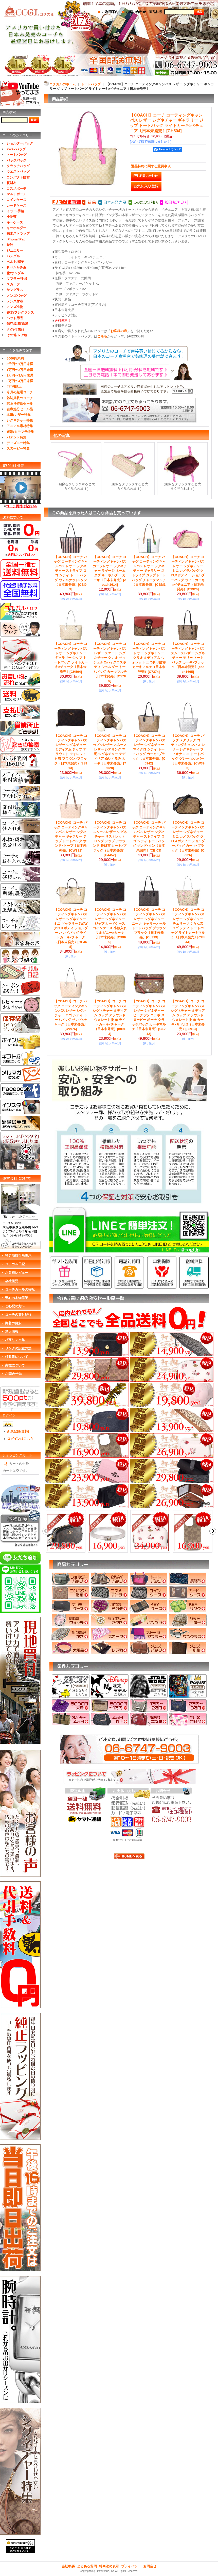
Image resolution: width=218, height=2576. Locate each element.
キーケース (15, 222)
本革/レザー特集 (19, 415)
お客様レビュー (16, 1273)
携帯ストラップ (18, 233)
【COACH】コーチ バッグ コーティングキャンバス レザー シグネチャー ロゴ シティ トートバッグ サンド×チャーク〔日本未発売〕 (71, 1015)
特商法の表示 (109, 2566)
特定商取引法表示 (18, 1256)
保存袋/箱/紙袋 (17, 323)
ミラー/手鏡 (15, 211)
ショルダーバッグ (20, 143)
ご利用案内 (110, 12)
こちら (102, 336)
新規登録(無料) (18, 1431)
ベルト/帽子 (15, 262)
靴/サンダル (15, 273)
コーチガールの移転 (20, 1289)
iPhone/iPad (16, 239)
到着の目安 (13, 1323)
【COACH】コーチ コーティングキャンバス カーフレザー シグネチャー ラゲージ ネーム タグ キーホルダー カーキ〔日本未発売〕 (110, 570)
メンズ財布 (15, 301)
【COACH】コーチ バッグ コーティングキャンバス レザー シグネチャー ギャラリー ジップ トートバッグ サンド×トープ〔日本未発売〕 (71, 836)
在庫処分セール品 (20, 409)
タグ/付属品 (15, 329)
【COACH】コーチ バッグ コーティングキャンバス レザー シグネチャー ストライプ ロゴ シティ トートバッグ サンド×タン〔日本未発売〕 (149, 836)
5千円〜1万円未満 (20, 364)
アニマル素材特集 (20, 426)
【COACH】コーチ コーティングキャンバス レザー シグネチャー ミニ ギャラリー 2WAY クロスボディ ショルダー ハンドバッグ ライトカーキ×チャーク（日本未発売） (71, 928)
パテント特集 (16, 437)
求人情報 (11, 1331)
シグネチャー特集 (20, 420)
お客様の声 (119, 331)
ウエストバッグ (18, 171)
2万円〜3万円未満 (20, 375)
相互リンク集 (15, 1340)
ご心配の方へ (15, 1306)
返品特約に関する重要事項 (151, 166)
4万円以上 (14, 386)
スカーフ (13, 284)
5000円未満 (15, 358)
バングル (13, 256)
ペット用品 (15, 318)
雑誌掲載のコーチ (20, 398)
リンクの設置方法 (18, 1348)
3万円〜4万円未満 (20, 381)
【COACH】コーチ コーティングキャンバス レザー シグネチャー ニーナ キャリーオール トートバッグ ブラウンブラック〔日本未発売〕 (149, 923)
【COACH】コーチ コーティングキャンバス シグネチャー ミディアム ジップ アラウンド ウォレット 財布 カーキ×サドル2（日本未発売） (188, 1015)
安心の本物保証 (16, 1298)
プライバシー (131, 2566)
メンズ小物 (15, 307)
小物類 (11, 217)
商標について (15, 1365)
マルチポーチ (16, 194)
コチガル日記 (15, 1264)
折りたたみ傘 (16, 267)
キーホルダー (16, 228)
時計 (10, 245)
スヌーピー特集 (18, 448)
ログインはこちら (20, 1439)
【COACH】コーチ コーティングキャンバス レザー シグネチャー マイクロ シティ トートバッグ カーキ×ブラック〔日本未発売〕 (149, 749)
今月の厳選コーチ (20, 392)
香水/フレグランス (20, 312)
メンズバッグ (16, 296)
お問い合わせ (136, 12)
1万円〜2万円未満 (20, 370)
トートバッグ (16, 155)
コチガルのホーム (62, 84)
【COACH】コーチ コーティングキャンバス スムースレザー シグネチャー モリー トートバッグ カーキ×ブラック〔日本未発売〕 (188, 657)
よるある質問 (87, 2566)
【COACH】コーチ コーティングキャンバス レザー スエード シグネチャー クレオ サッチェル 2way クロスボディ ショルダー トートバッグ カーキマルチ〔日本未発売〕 (110, 662)
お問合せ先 (13, 1374)
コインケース (16, 200)
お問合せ (149, 2566)
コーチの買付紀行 (18, 1314)
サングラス (15, 290)
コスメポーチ (16, 188)
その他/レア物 (17, 335)
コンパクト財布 (18, 177)
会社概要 (11, 1281)
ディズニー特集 (18, 443)
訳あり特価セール (20, 403)
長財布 (11, 183)
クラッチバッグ (18, 166)
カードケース (16, 205)
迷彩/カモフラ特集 (20, 432)
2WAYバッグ (16, 149)
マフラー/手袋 (17, 279)
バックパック (16, 160)
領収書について (16, 1357)
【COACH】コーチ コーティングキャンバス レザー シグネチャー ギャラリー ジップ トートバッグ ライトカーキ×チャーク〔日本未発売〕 (71, 657)
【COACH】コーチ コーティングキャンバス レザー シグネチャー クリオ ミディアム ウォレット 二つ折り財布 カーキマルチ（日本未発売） (149, 657)
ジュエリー (15, 250)
